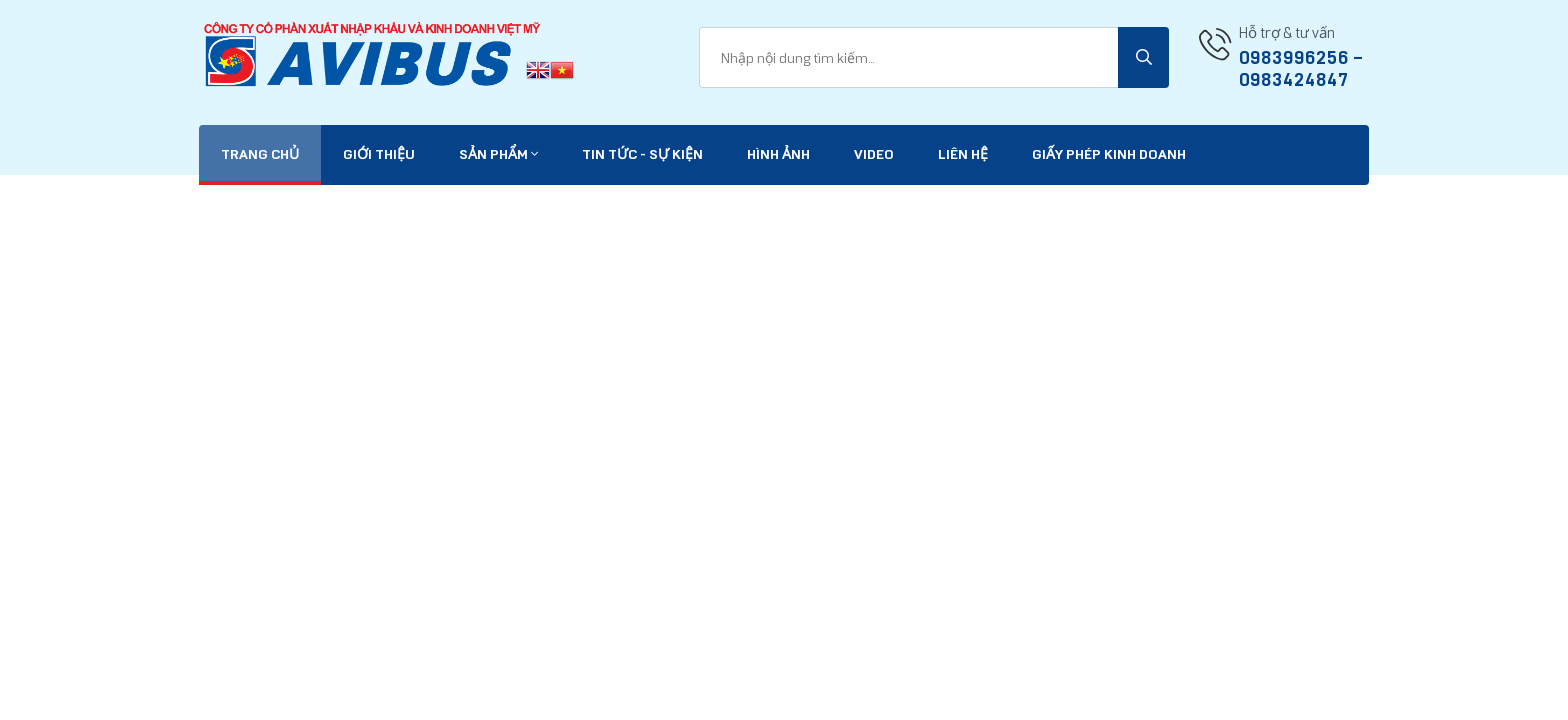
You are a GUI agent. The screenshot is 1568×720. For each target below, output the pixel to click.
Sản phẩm (498, 154)
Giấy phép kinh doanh (1109, 154)
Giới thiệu (379, 154)
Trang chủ (260, 154)
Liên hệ (963, 154)
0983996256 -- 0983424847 (1301, 69)
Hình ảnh (778, 154)
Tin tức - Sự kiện (642, 154)
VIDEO (874, 154)
